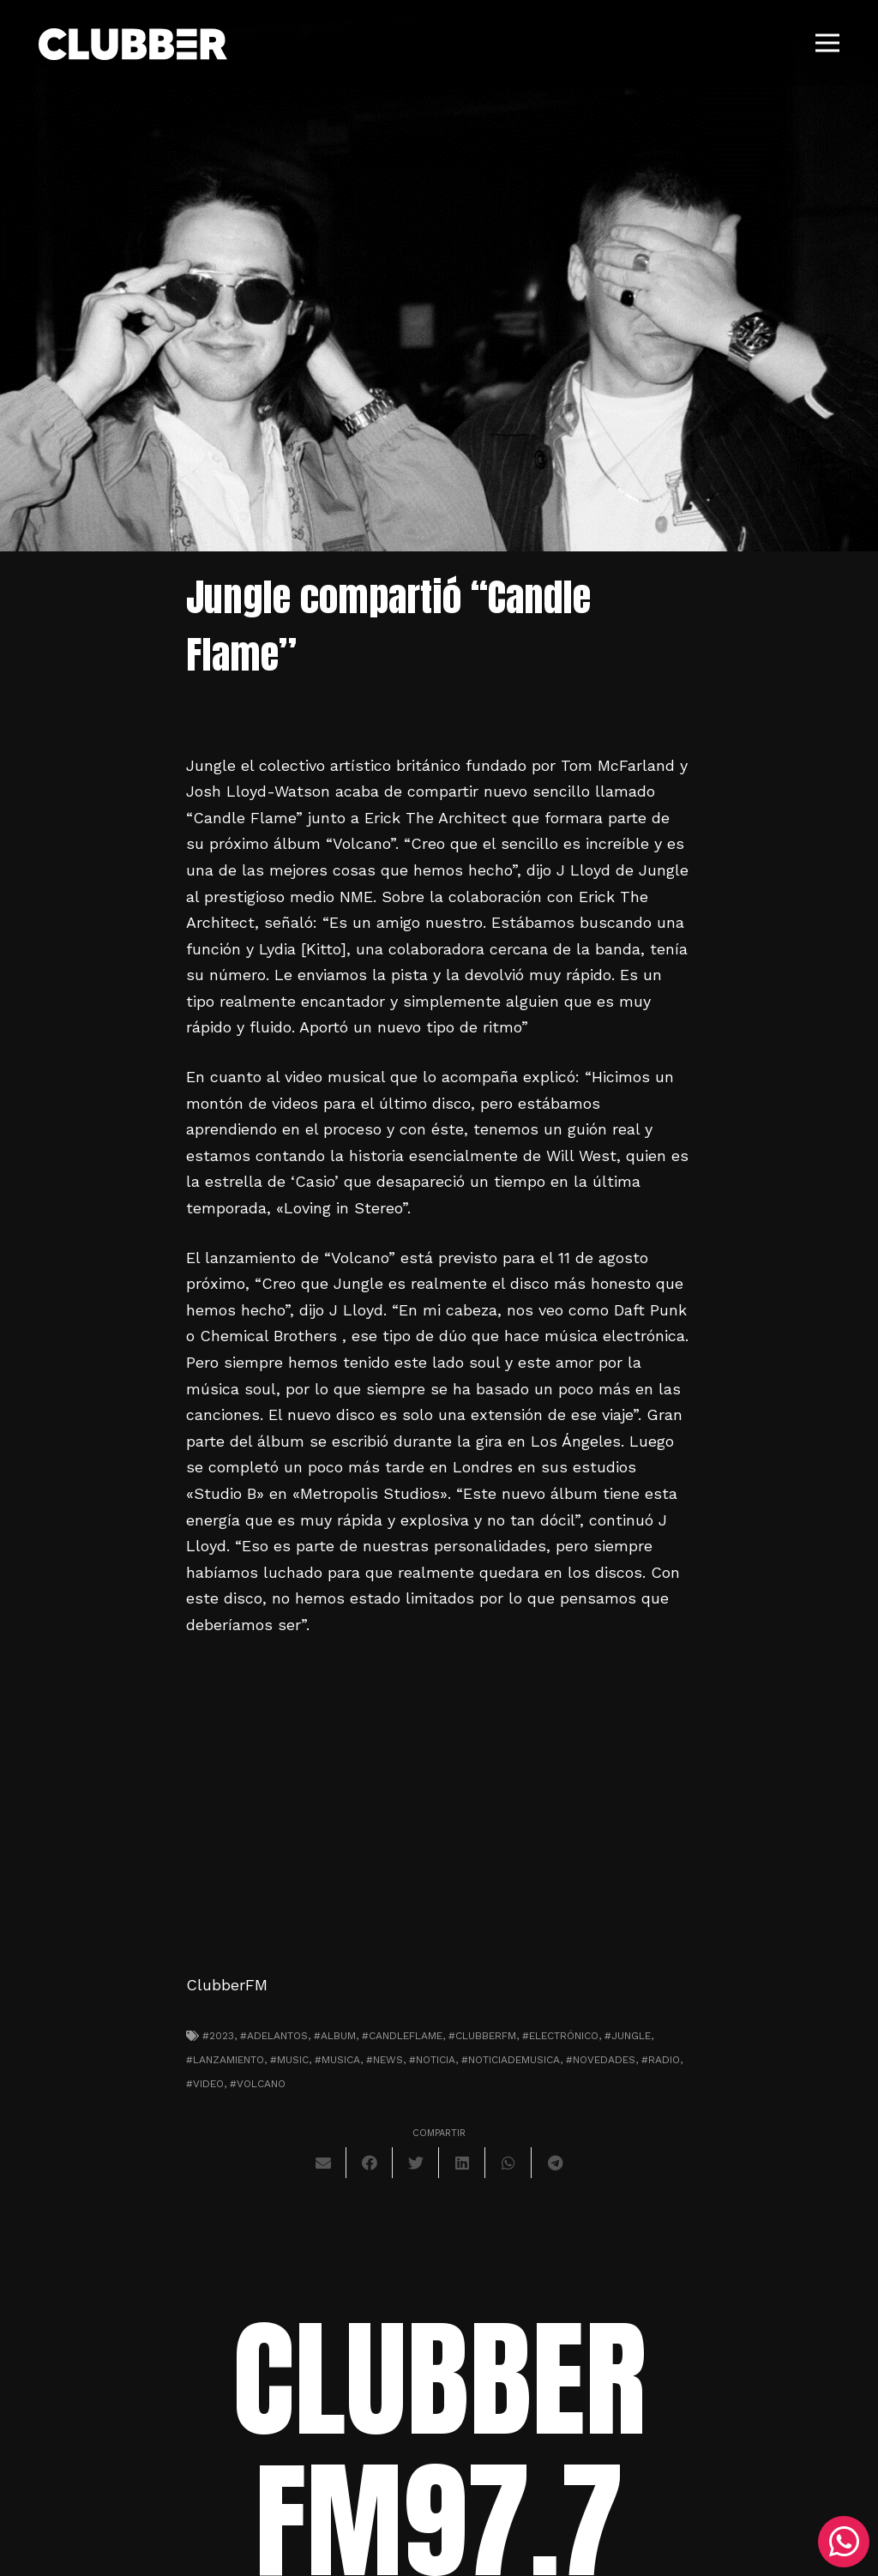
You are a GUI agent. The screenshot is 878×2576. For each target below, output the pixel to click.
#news (384, 2060)
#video (205, 2084)
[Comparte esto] (369, 2162)
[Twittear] (416, 2162)
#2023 (218, 2036)
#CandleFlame (402, 2036)
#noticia (432, 2060)
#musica (337, 2060)
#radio (660, 2060)
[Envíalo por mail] (323, 2162)
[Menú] (827, 42)
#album (335, 2036)
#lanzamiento (225, 2060)
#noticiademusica (510, 2060)
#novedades (600, 2060)
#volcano (258, 2084)
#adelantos (274, 2036)
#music (289, 2060)
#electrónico (560, 2036)
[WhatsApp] (843, 2541)
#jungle (627, 2036)
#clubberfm (482, 2036)
